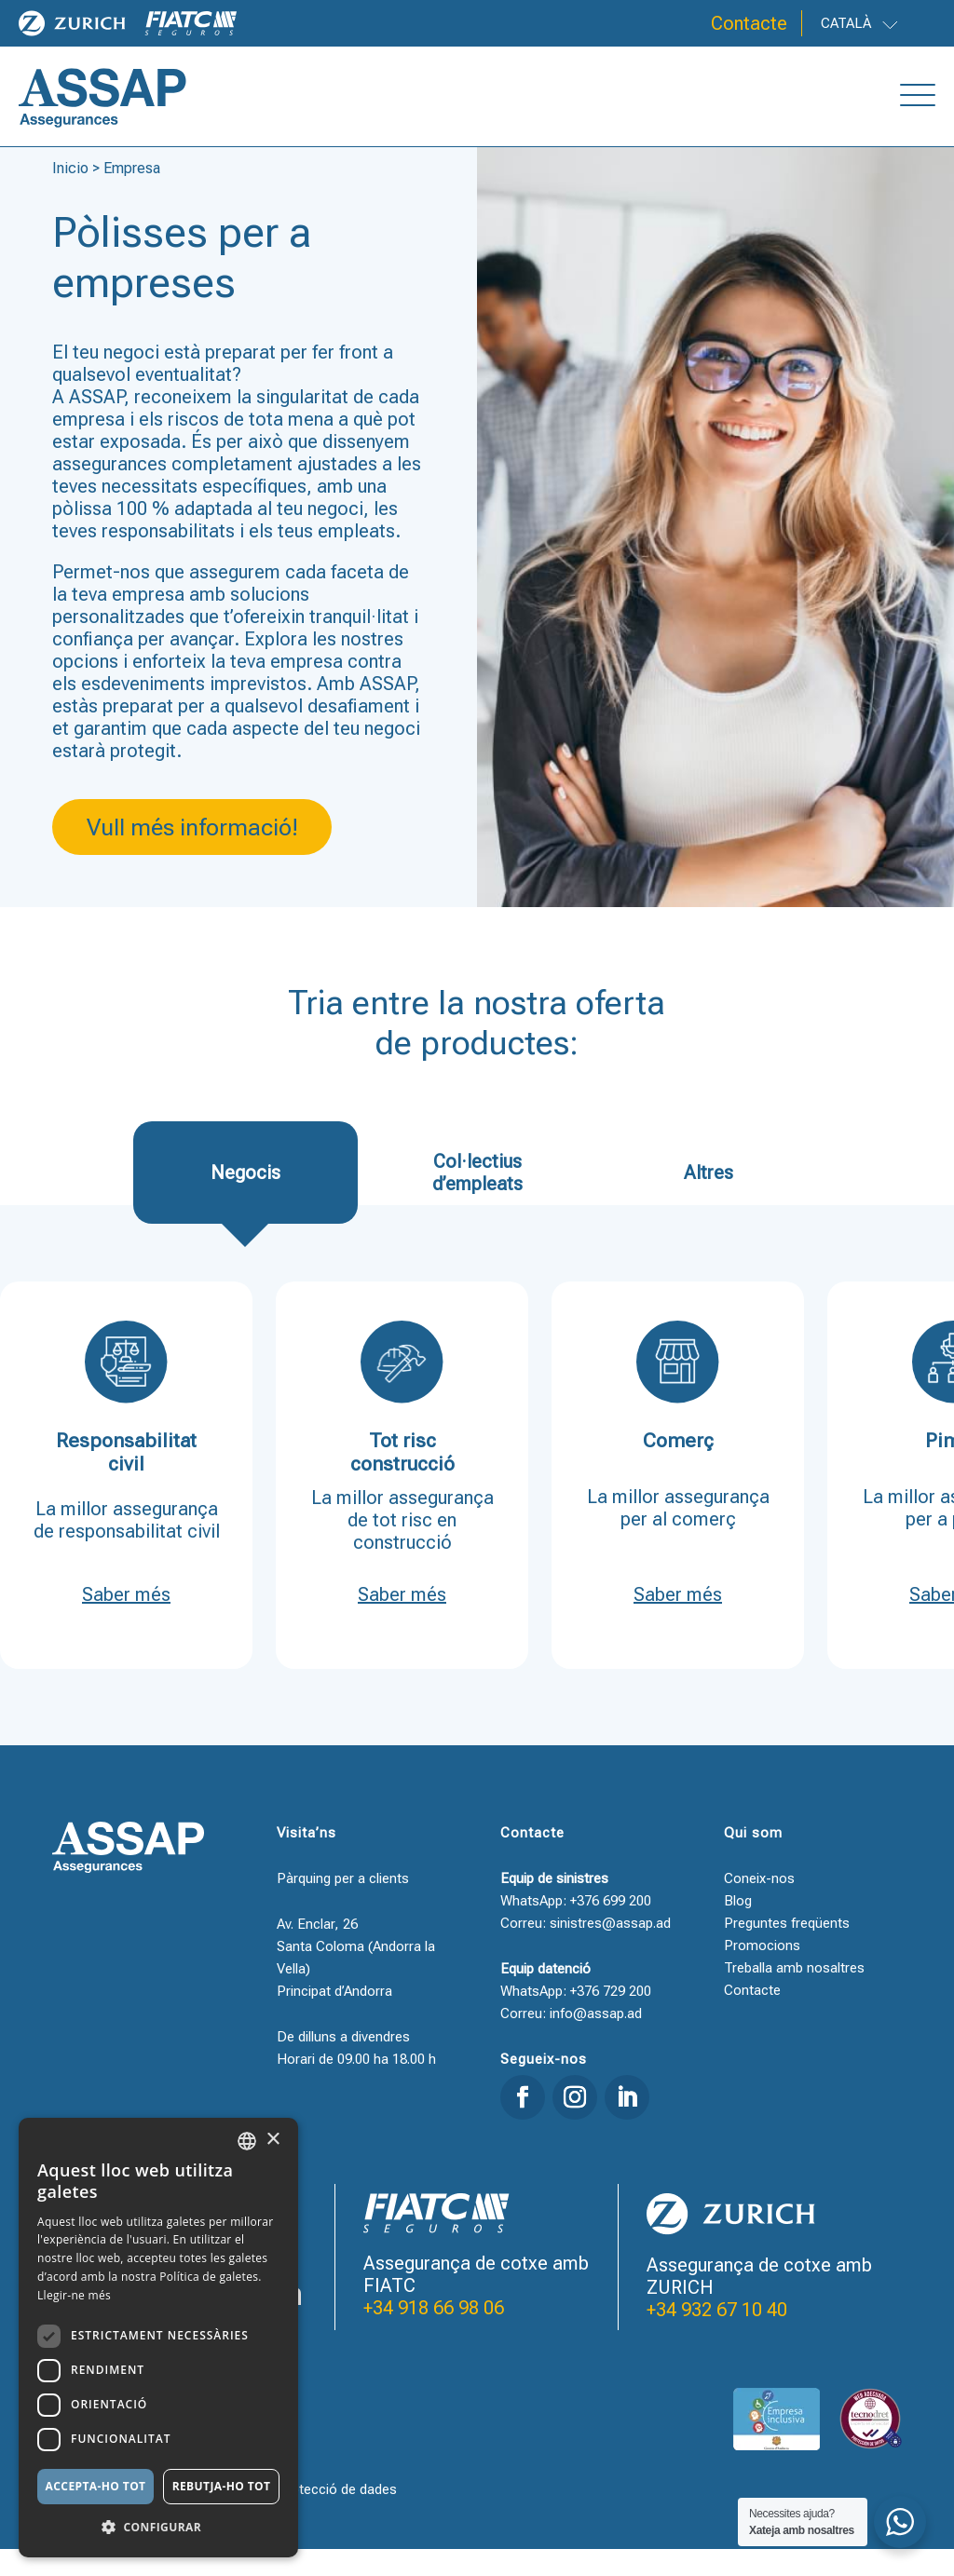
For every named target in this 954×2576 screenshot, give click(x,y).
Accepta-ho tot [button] (96, 2486)
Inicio (70, 195)
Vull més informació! (192, 854)
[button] (158, 2527)
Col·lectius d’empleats (477, 1199)
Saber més (126, 1621)
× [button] (272, 2140)
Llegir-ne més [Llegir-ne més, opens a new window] (74, 2295)
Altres (708, 1199)
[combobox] (247, 2141)
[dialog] (158, 2337)
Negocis (245, 1199)
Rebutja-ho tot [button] (221, 2486)
